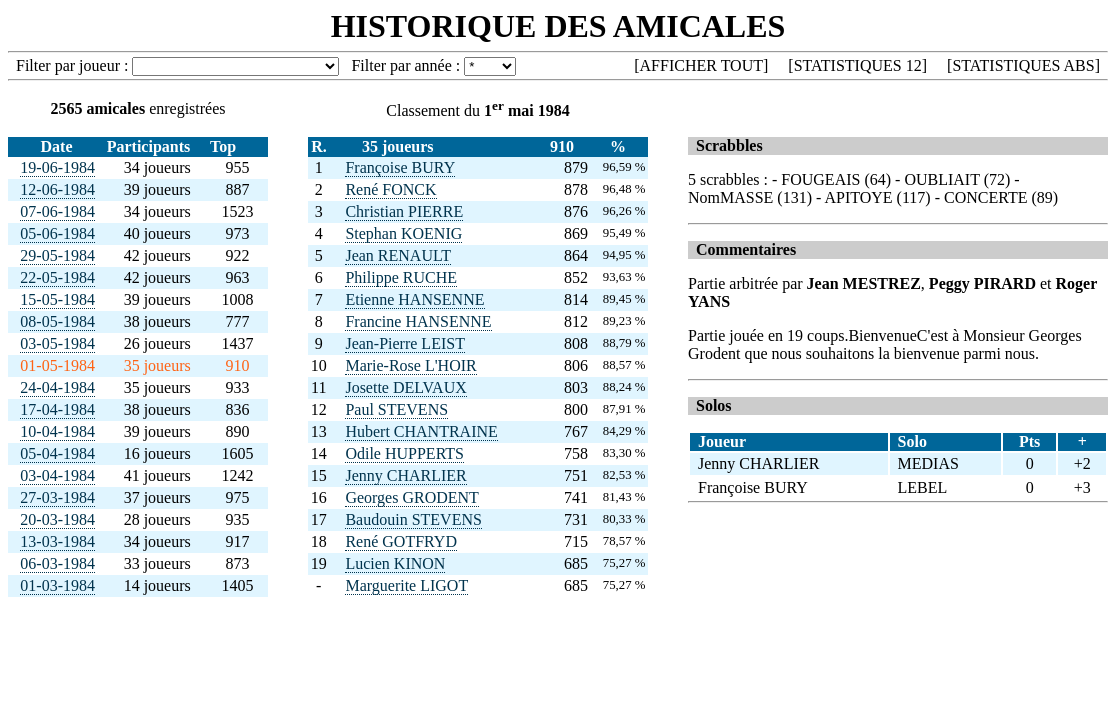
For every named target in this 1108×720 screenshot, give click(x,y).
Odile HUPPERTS (404, 453)
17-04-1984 (57, 409)
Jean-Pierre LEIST (405, 343)
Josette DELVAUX (405, 387)
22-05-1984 (57, 277)
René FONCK (390, 189)
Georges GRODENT (411, 497)
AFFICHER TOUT (701, 65)
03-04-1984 (57, 475)
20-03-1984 (57, 519)
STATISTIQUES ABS (1023, 65)
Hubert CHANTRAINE (421, 431)
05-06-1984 (57, 233)
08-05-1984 (57, 321)
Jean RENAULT (398, 255)
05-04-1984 (57, 453)
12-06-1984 (57, 189)
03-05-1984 (57, 343)
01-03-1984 (57, 585)
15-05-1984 (57, 299)
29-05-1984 (57, 255)
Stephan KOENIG (403, 233)
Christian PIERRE (404, 211)
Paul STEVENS (396, 409)
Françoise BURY (400, 167)
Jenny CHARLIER (405, 475)
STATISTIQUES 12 (858, 65)
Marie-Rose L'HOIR (410, 365)
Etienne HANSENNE (414, 299)
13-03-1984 (57, 541)
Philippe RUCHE (401, 277)
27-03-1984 (57, 497)
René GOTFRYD (401, 541)
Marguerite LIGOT (406, 585)
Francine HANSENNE (418, 321)
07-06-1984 (57, 211)
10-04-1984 (57, 431)
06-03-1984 (57, 563)
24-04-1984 (57, 387)
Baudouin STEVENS (413, 519)
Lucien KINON (395, 563)
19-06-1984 (57, 167)
